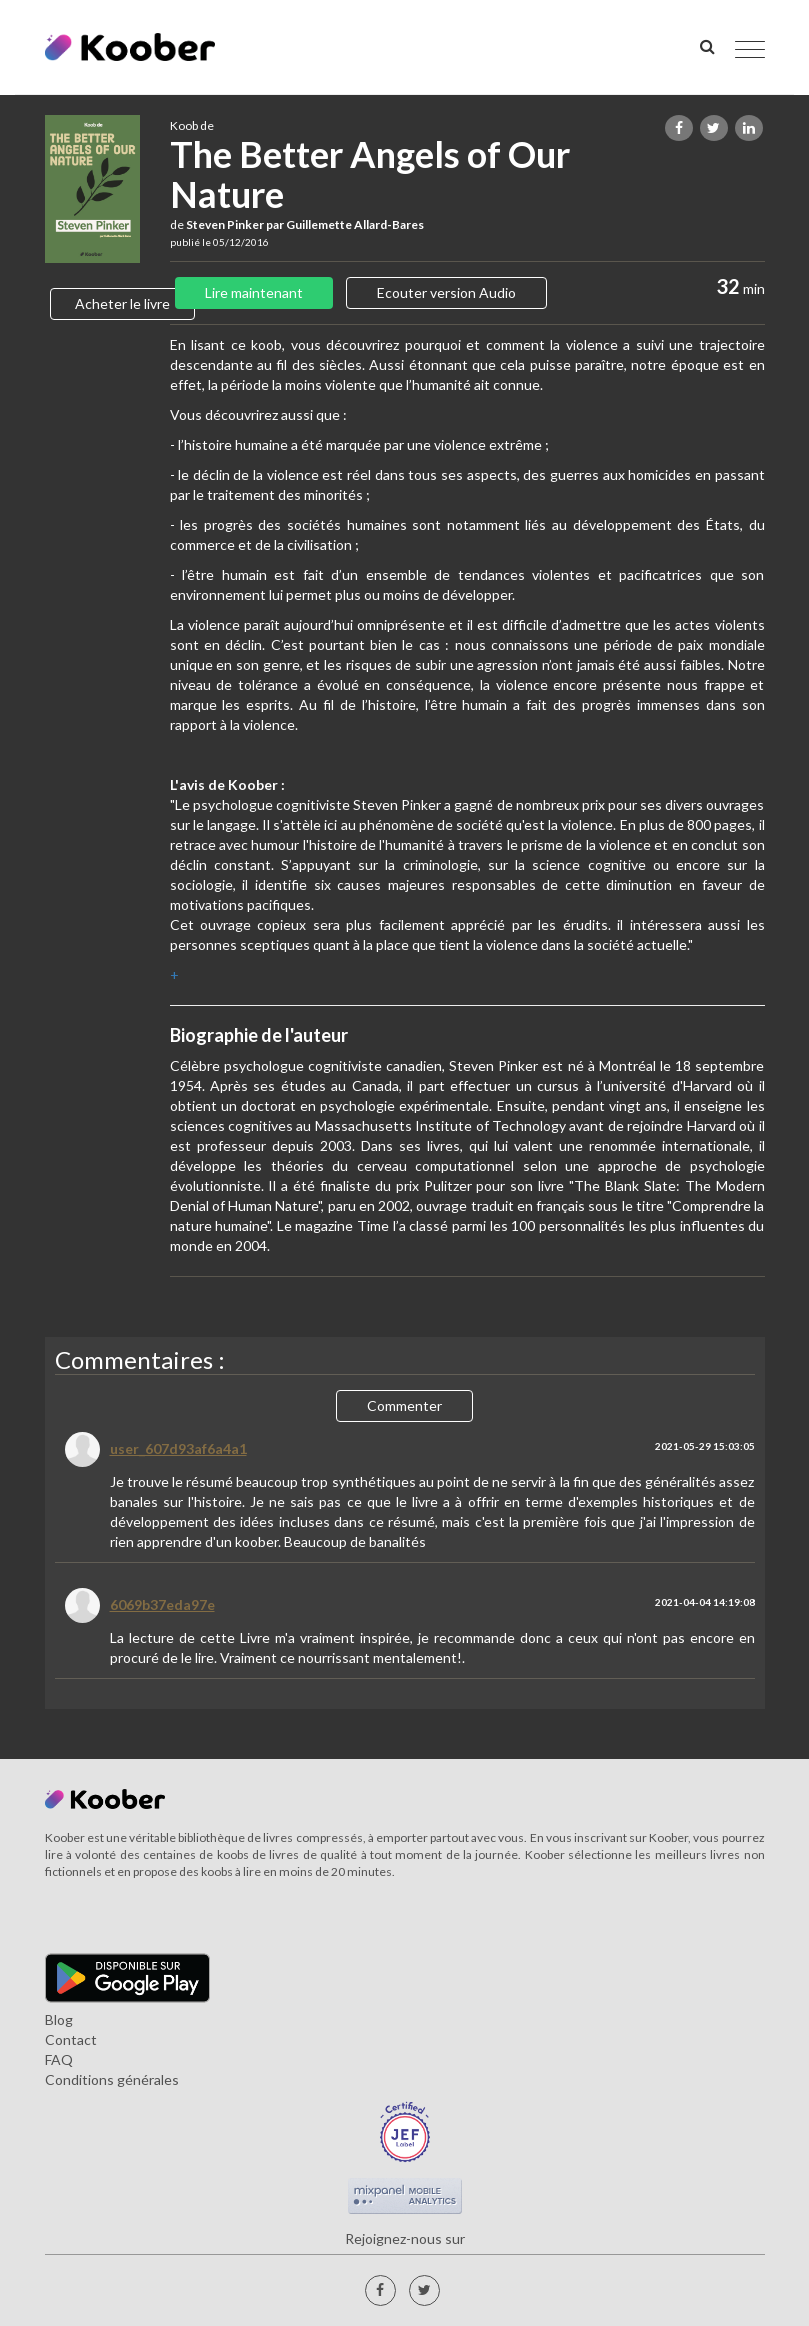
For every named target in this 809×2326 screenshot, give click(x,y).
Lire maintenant (254, 292)
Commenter (404, 1405)
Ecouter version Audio (446, 292)
